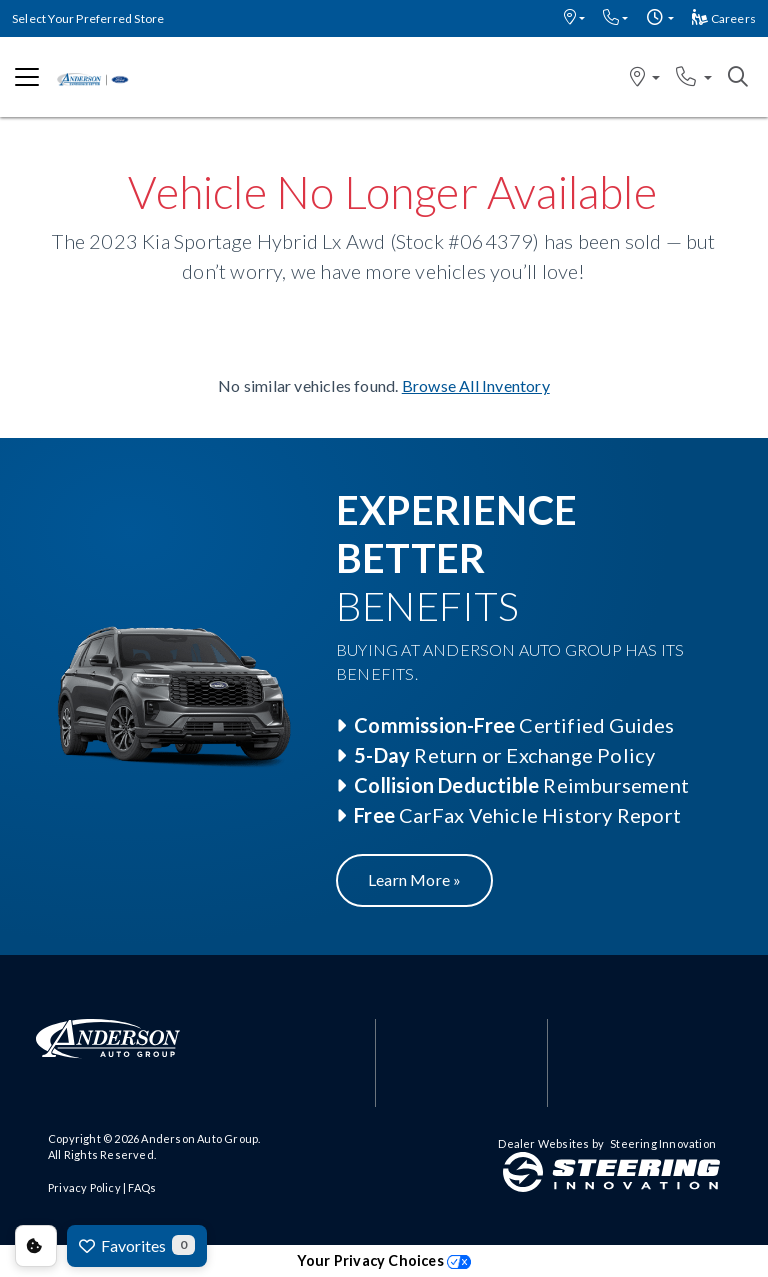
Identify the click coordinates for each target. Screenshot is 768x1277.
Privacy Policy (84, 1187)
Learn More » (414, 879)
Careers (724, 18)
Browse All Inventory (476, 385)
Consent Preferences (36, 1246)
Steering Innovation (663, 1143)
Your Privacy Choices (384, 1260)
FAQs (142, 1187)
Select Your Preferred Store (88, 18)
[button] (574, 18)
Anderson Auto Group (199, 1138)
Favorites (137, 1245)
